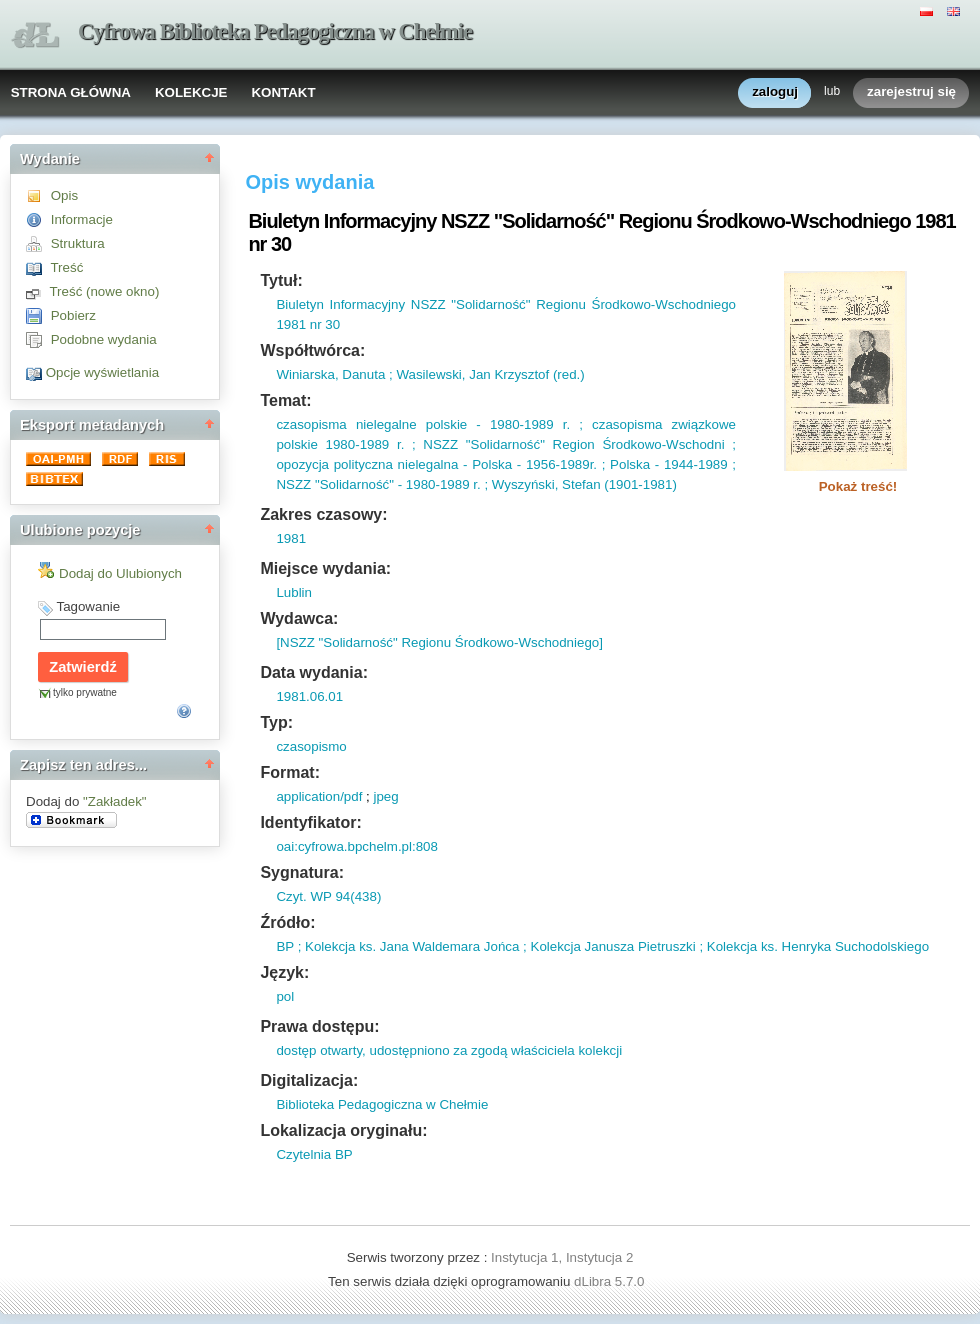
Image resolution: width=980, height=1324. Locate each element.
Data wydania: (314, 672)
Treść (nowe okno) (104, 291)
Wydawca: (299, 618)
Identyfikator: (310, 822)
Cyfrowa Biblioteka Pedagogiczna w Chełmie (275, 31)
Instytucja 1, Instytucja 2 (562, 1257)
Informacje (82, 219)
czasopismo (311, 746)
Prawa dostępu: (319, 1026)
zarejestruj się (911, 92)
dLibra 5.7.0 (611, 1281)
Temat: (285, 400)
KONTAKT (283, 92)
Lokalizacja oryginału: (343, 1130)
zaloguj (775, 92)
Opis (64, 195)
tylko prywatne (85, 692)
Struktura (78, 243)
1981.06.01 (309, 696)
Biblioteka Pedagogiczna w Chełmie (382, 1104)
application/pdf (319, 796)
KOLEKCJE (191, 92)
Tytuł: (281, 280)
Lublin (294, 592)
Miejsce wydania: (325, 568)
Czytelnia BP (314, 1154)
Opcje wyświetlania (102, 372)
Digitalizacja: (309, 1080)
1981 (291, 538)
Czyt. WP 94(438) (328, 896)
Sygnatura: (302, 872)
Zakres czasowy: (323, 514)
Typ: (276, 722)
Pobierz (73, 315)
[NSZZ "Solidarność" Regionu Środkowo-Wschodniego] (439, 642)
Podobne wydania (104, 339)
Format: (290, 772)
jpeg (385, 796)
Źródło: (287, 922)
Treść (66, 267)
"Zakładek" (115, 801)
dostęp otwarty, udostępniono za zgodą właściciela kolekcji (449, 1050)
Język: (284, 972)
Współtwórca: (312, 350)
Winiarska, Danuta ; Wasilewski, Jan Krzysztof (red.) (430, 374)
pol (285, 996)
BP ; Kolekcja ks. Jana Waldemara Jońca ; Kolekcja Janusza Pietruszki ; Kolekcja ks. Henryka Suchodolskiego (602, 946)
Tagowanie (88, 606)
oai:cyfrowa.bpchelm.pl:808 (357, 846)
